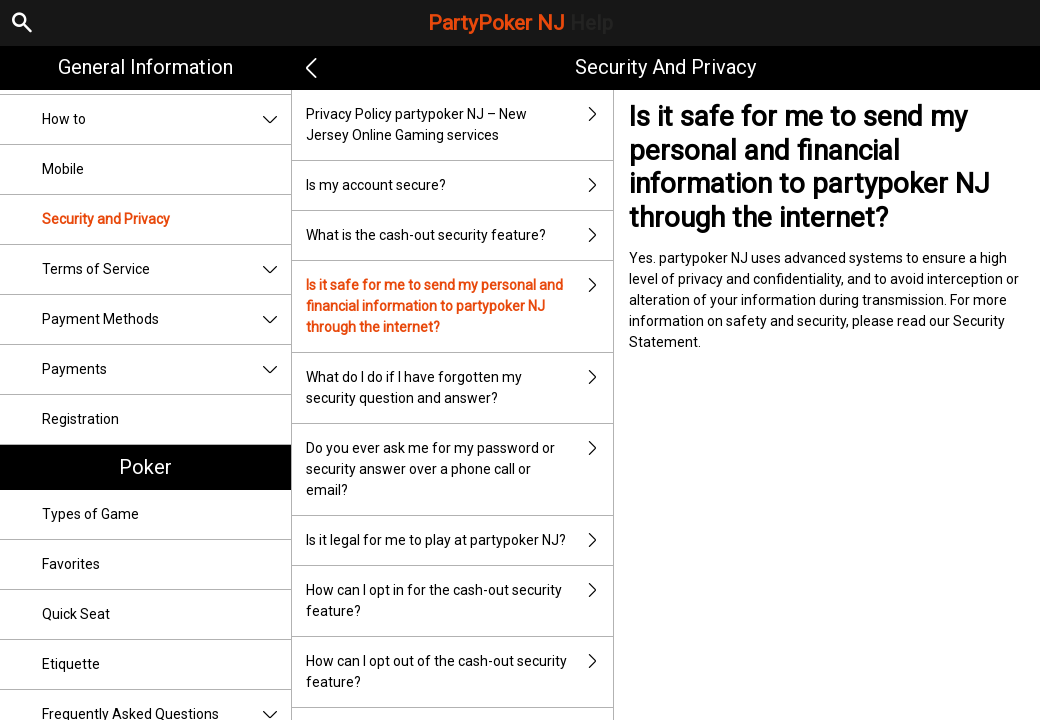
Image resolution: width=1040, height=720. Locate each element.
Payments (166, 369)
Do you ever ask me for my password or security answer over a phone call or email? (459, 469)
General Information (145, 67)
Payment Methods (166, 319)
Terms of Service (166, 269)
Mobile (63, 169)
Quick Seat (76, 614)
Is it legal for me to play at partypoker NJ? (459, 540)
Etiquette (71, 664)
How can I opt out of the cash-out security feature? (459, 672)
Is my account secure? (459, 185)
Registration (80, 419)
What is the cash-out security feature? (459, 235)
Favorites (71, 564)
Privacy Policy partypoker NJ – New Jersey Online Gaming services (459, 125)
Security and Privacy (106, 219)
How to (166, 119)
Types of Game (90, 514)
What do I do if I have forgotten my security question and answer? (459, 388)
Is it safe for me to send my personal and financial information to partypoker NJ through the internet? (459, 306)
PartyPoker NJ (520, 23)
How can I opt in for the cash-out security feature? (459, 601)
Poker (145, 467)
